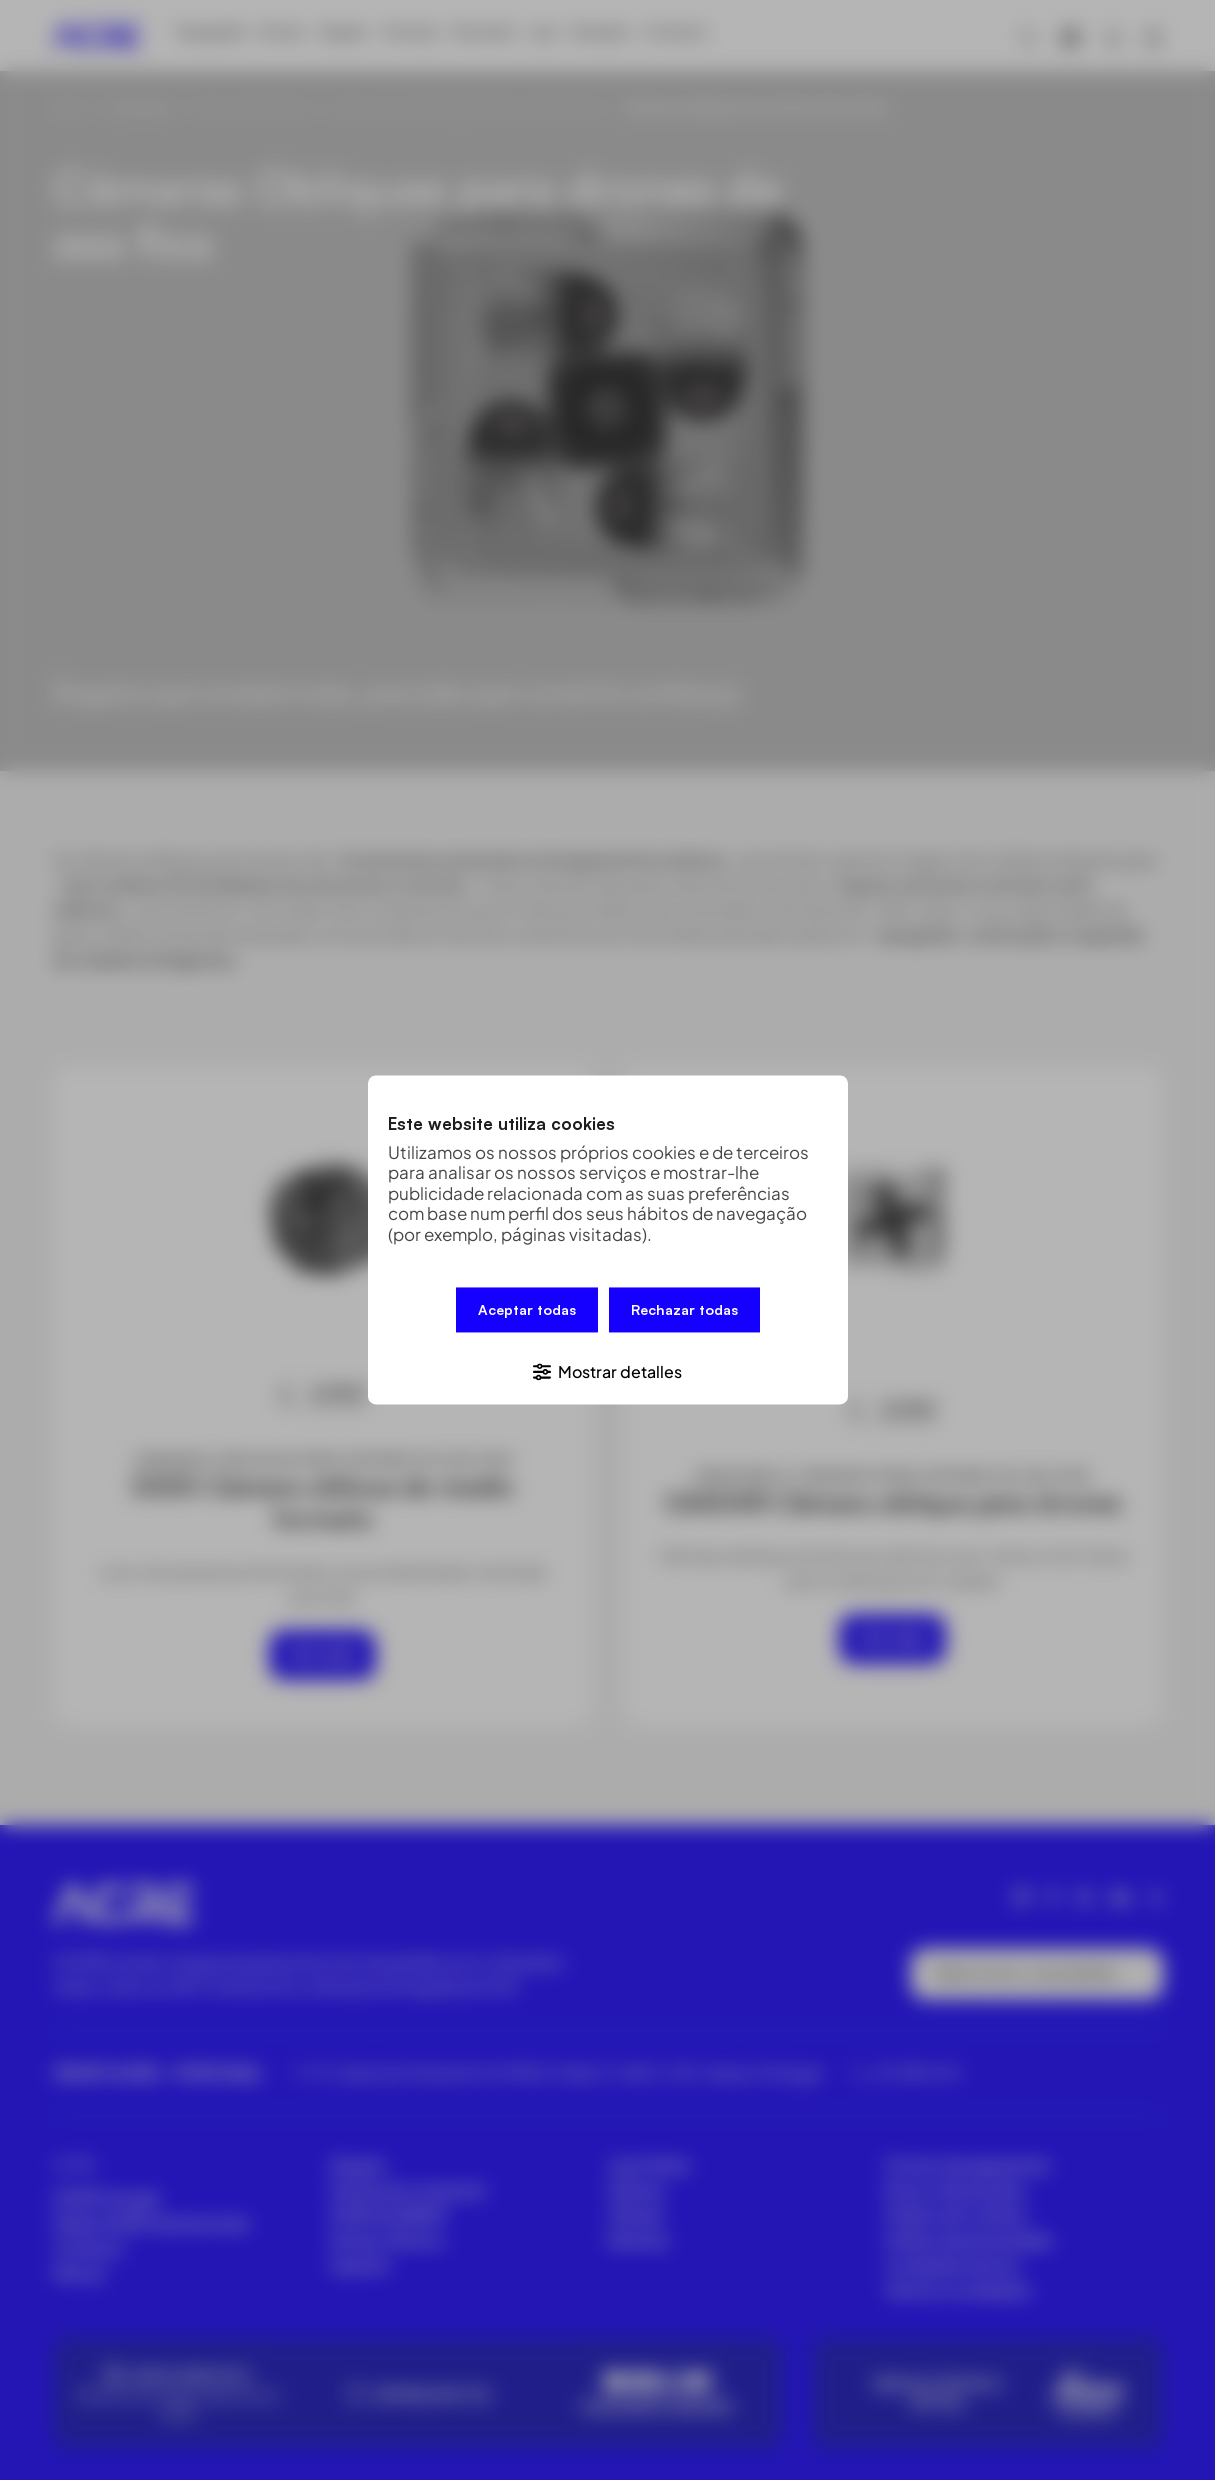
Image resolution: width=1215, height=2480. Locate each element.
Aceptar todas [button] (527, 1314)
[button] (608, 1366)
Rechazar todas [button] (684, 1314)
